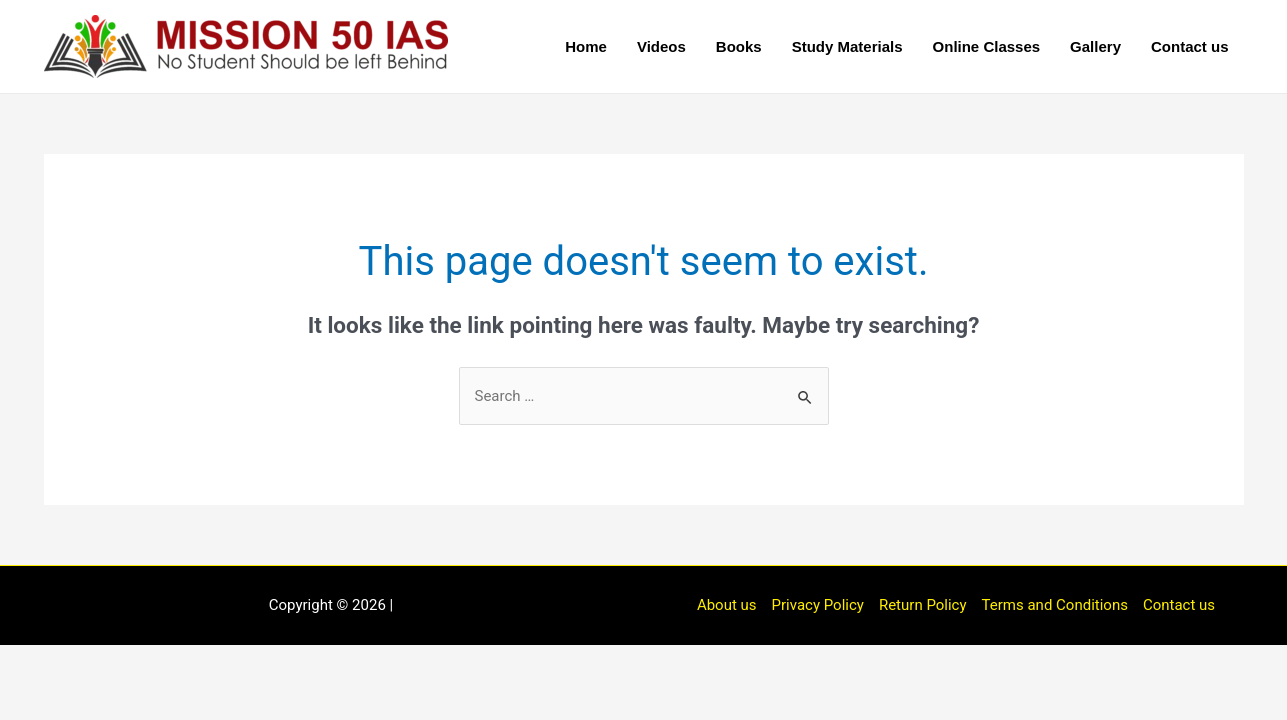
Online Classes (987, 46)
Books (739, 46)
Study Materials (847, 46)
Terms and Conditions (1055, 605)
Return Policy (923, 605)
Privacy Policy (818, 605)
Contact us (1190, 46)
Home (586, 46)
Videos (661, 46)
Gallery (1095, 46)
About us (727, 605)
